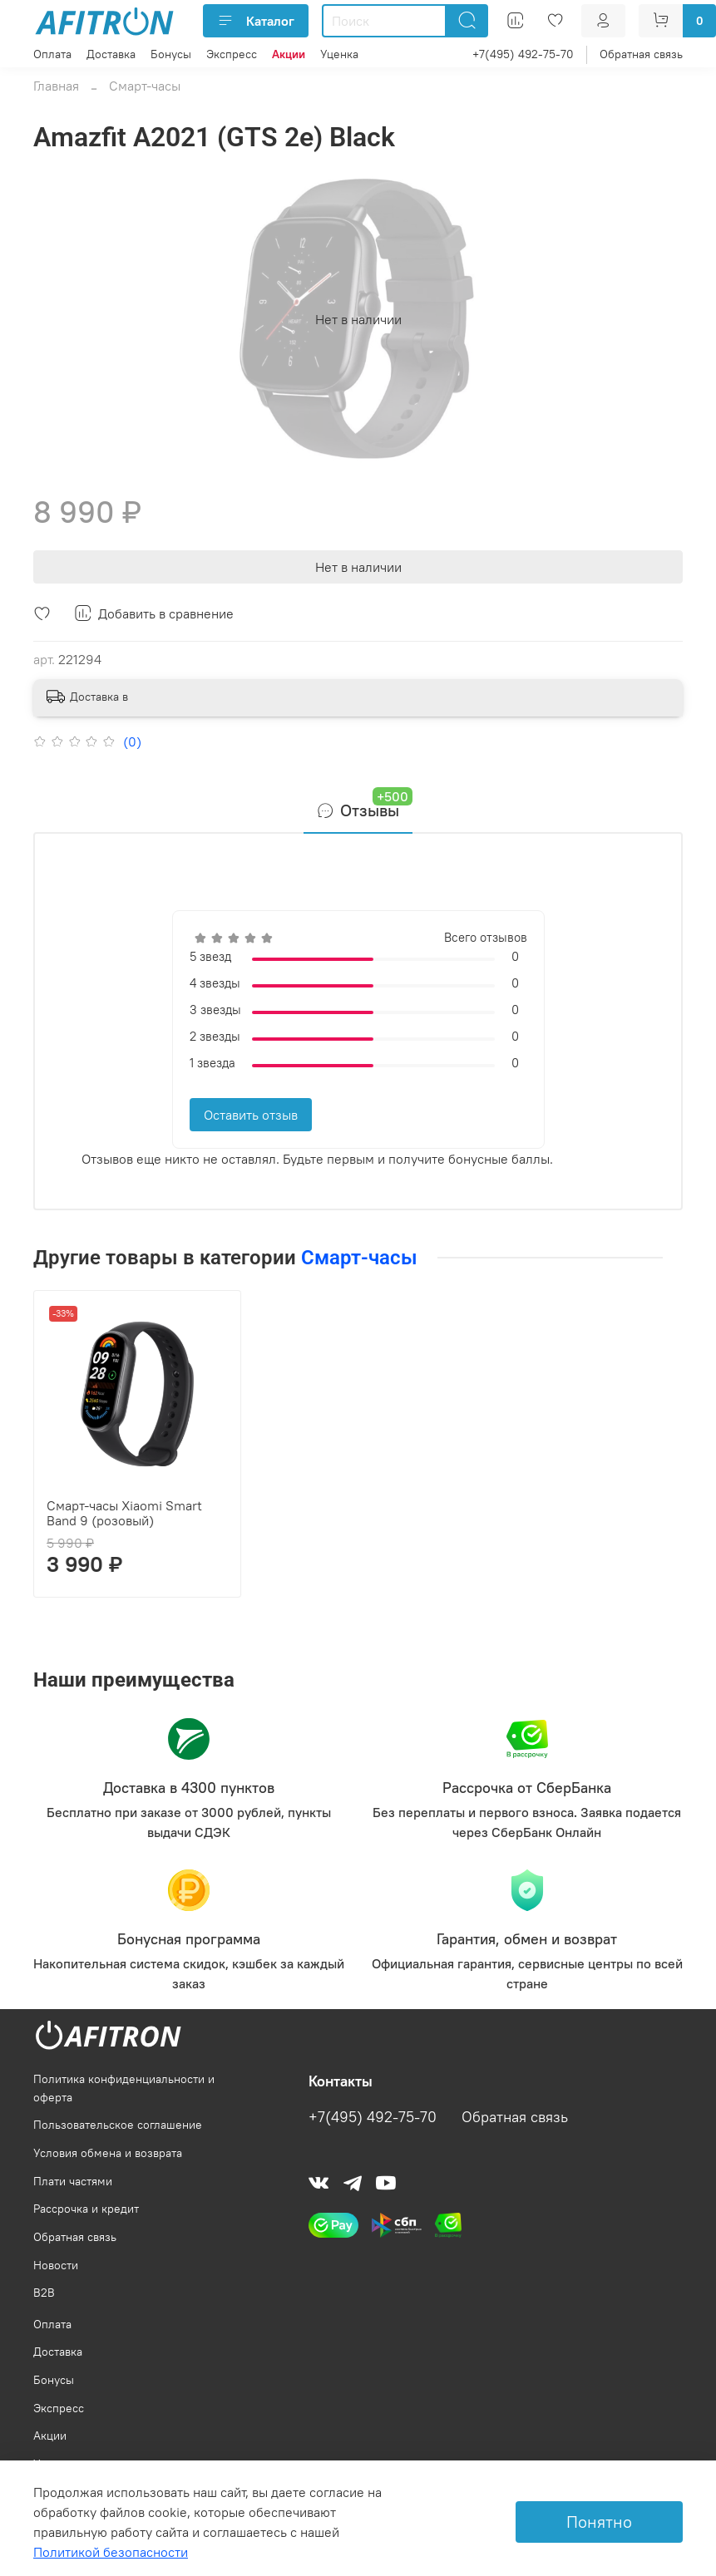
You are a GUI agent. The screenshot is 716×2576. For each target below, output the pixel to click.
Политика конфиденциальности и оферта (124, 2088)
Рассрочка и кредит (86, 2208)
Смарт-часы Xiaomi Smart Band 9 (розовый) (124, 1513)
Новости (55, 2265)
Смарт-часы (144, 85)
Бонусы (171, 54)
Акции (50, 2435)
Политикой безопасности (110, 2552)
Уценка (339, 54)
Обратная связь (641, 54)
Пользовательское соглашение (117, 2124)
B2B (44, 2292)
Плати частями (72, 2181)
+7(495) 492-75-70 (523, 54)
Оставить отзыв (251, 1114)
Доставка (111, 54)
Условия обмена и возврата (107, 2152)
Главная (56, 85)
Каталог (255, 20)
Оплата (52, 54)
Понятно (599, 2521)
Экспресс (231, 54)
